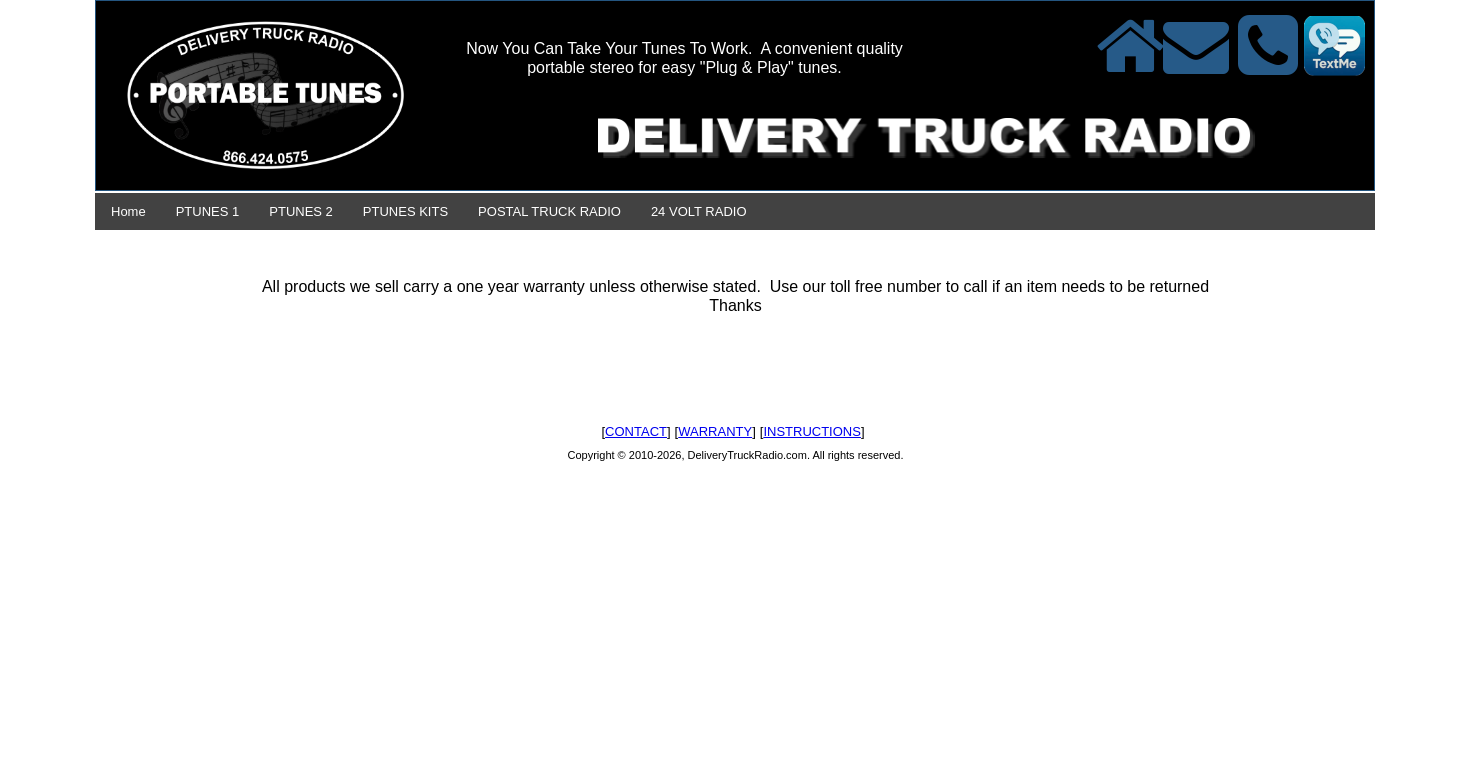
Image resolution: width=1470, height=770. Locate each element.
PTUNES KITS (405, 211)
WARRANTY (715, 431)
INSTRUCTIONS (812, 431)
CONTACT (636, 431)
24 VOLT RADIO (699, 211)
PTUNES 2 (301, 211)
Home (128, 211)
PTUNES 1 (208, 211)
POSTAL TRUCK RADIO (549, 211)
